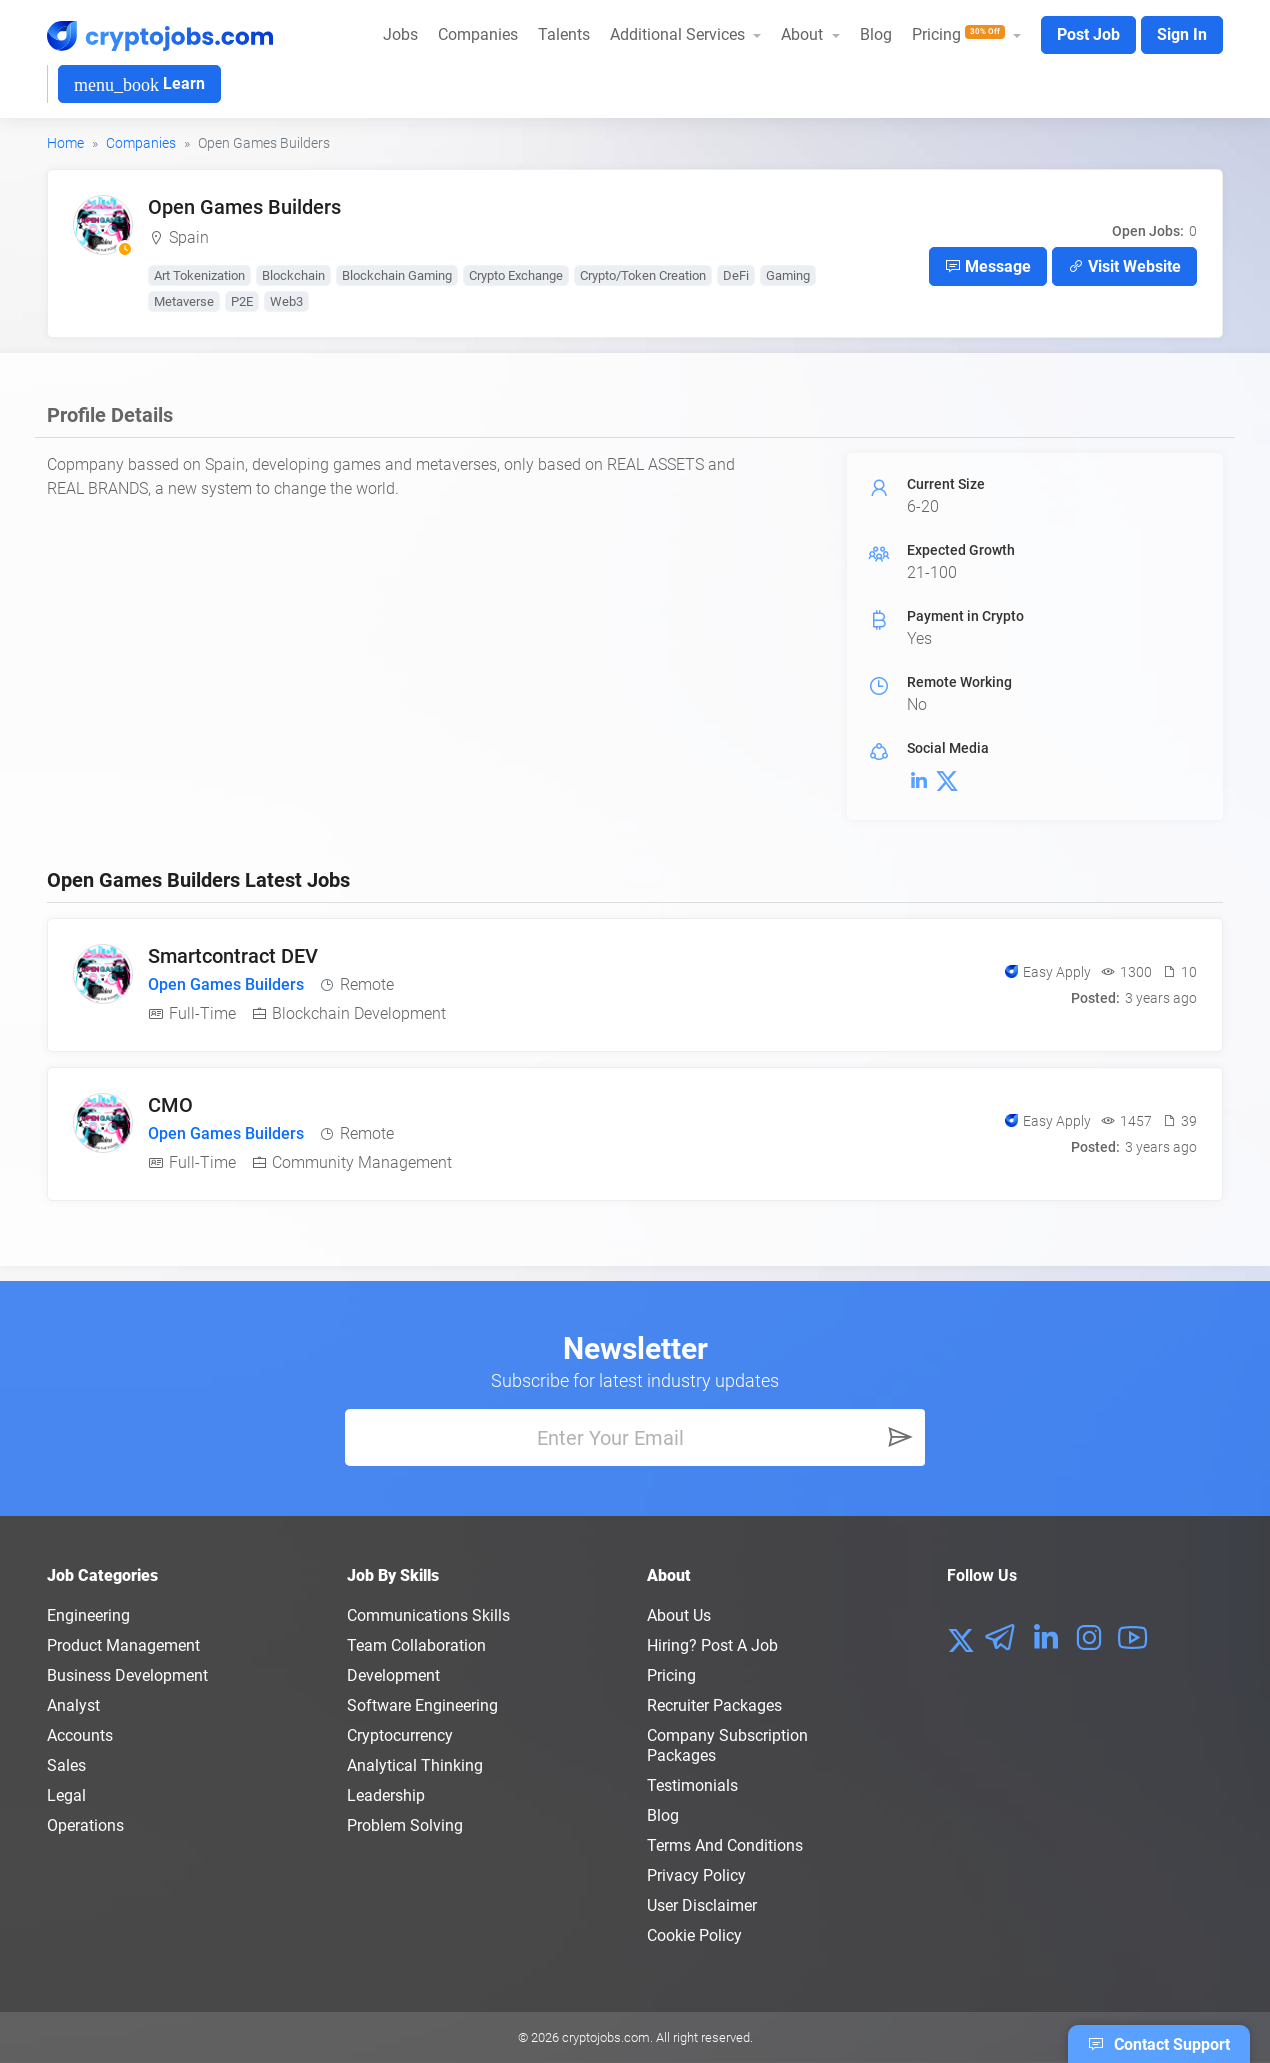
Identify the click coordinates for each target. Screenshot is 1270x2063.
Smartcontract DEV (233, 956)
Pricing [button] (960, 34)
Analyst (73, 1705)
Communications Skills (428, 1615)
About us (679, 1615)
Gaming (788, 275)
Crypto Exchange (516, 275)
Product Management (123, 1645)
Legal (66, 1795)
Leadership (386, 1795)
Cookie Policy (694, 1935)
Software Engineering (422, 1705)
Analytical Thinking (415, 1765)
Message (988, 266)
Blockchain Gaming (397, 275)
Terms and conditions (725, 1845)
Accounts (80, 1735)
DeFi (736, 275)
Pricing (671, 1675)
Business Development (127, 1675)
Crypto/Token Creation (643, 275)
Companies (478, 34)
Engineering (88, 1615)
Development (393, 1675)
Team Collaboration (416, 1645)
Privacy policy (696, 1875)
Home (65, 143)
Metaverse (184, 301)
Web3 (286, 301)
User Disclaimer (702, 1905)
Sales (66, 1765)
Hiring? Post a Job (712, 1645)
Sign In (1182, 34)
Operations (85, 1825)
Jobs (400, 34)
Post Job (1088, 34)
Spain (189, 237)
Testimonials (692, 1785)
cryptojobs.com (606, 2037)
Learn (139, 84)
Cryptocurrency (400, 1735)
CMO (170, 1105)
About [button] (804, 34)
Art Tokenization (199, 275)
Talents (564, 34)
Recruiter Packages (714, 1705)
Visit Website (1124, 266)
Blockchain (293, 275)
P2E (242, 301)
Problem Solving (405, 1825)
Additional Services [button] (679, 34)
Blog (876, 34)
